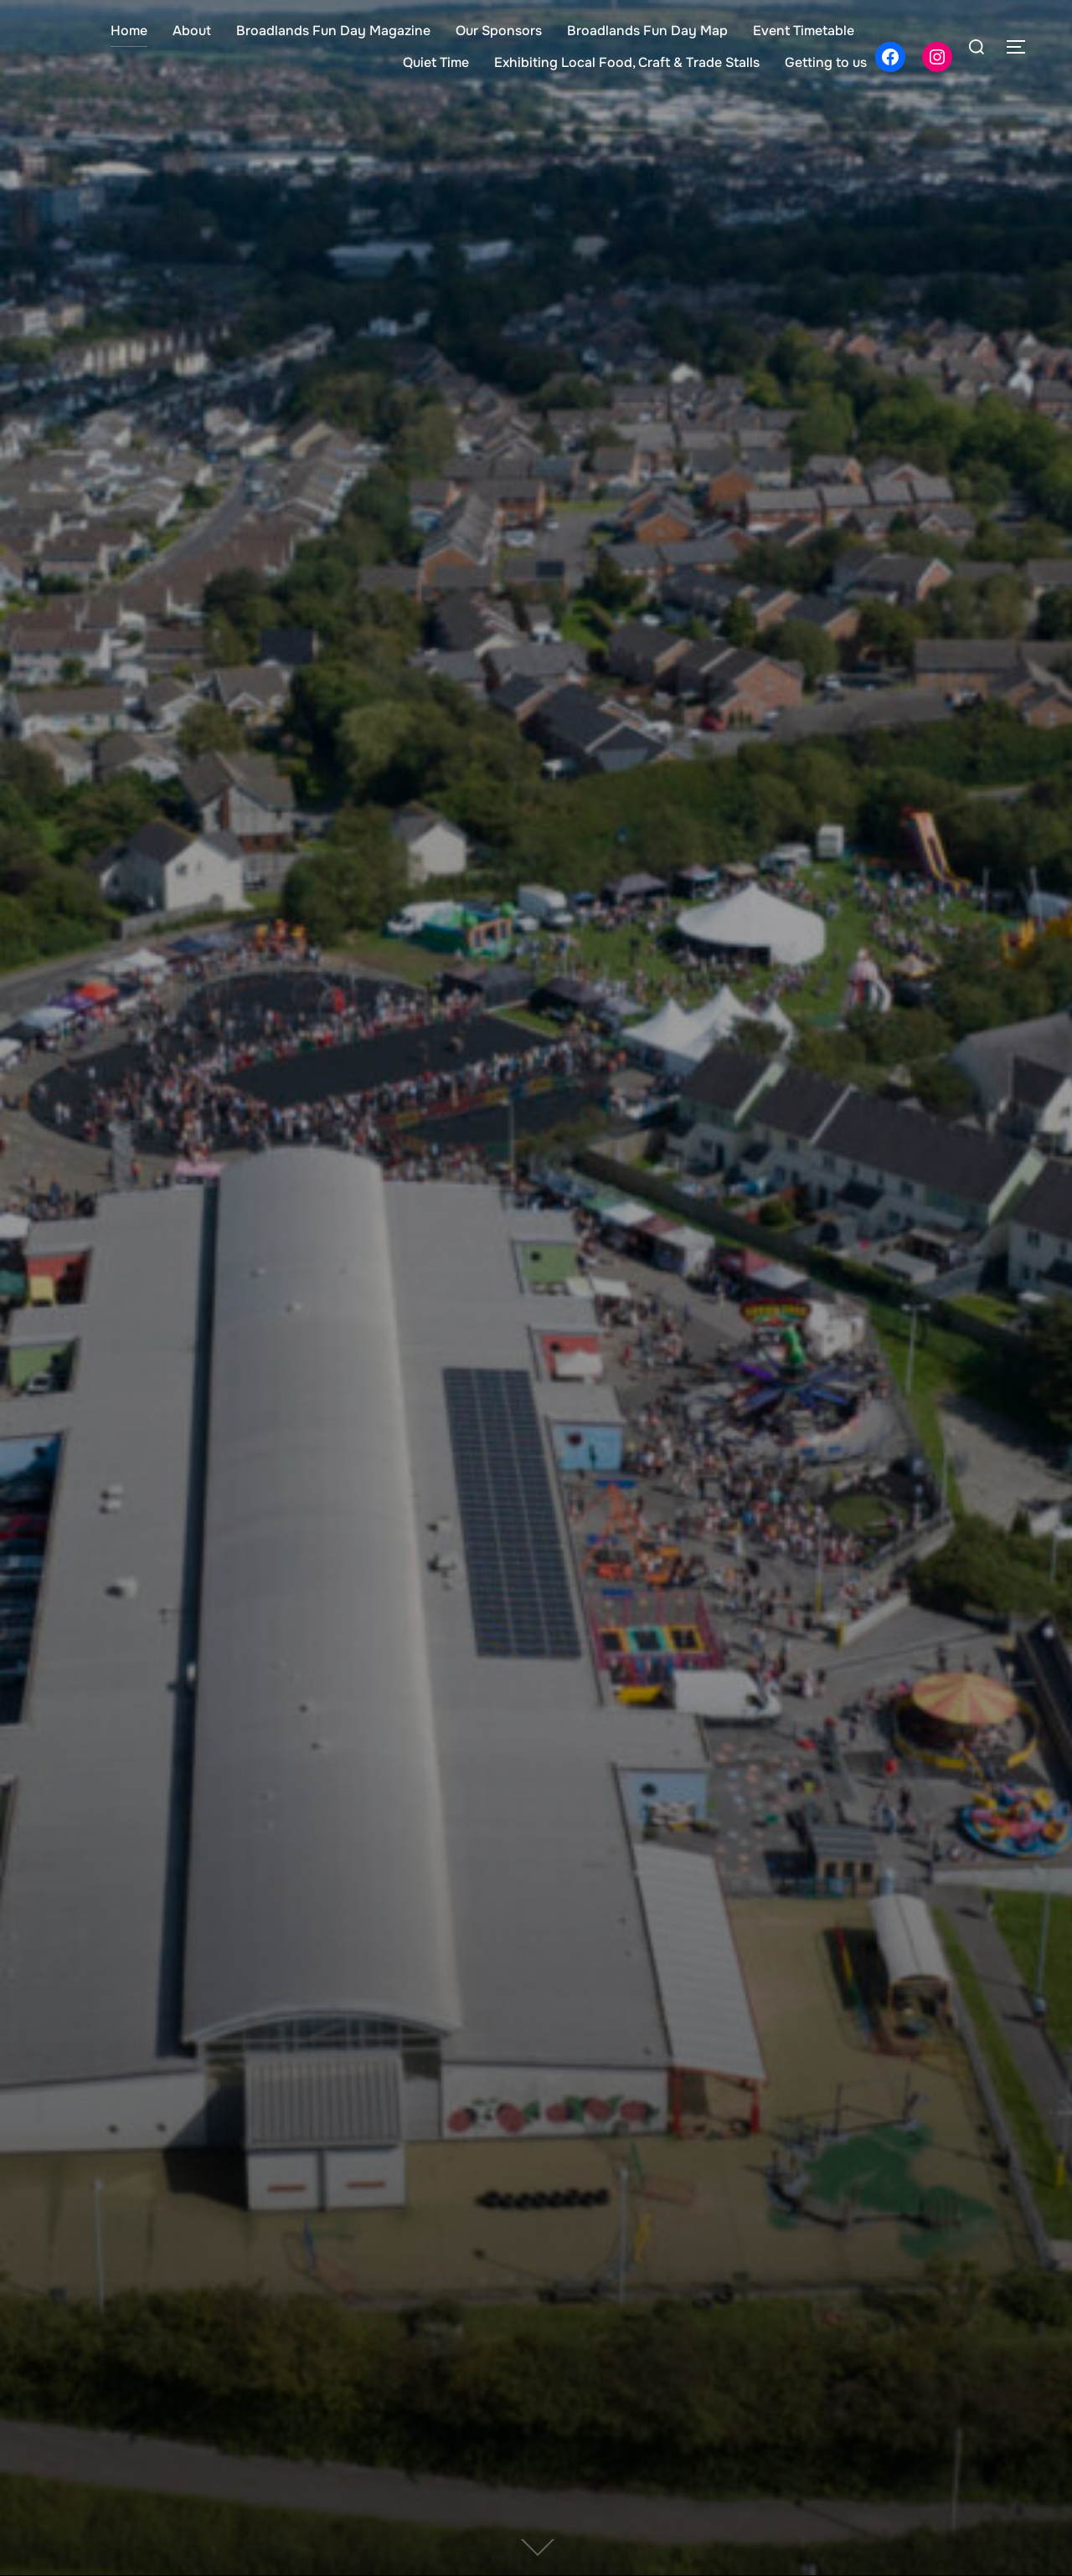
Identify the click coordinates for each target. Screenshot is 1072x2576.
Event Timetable (803, 30)
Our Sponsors (499, 30)
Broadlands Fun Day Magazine (333, 30)
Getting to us (826, 62)
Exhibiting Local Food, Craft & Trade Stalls (627, 62)
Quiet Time (436, 62)
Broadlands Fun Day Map (647, 30)
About (192, 30)
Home (129, 30)
